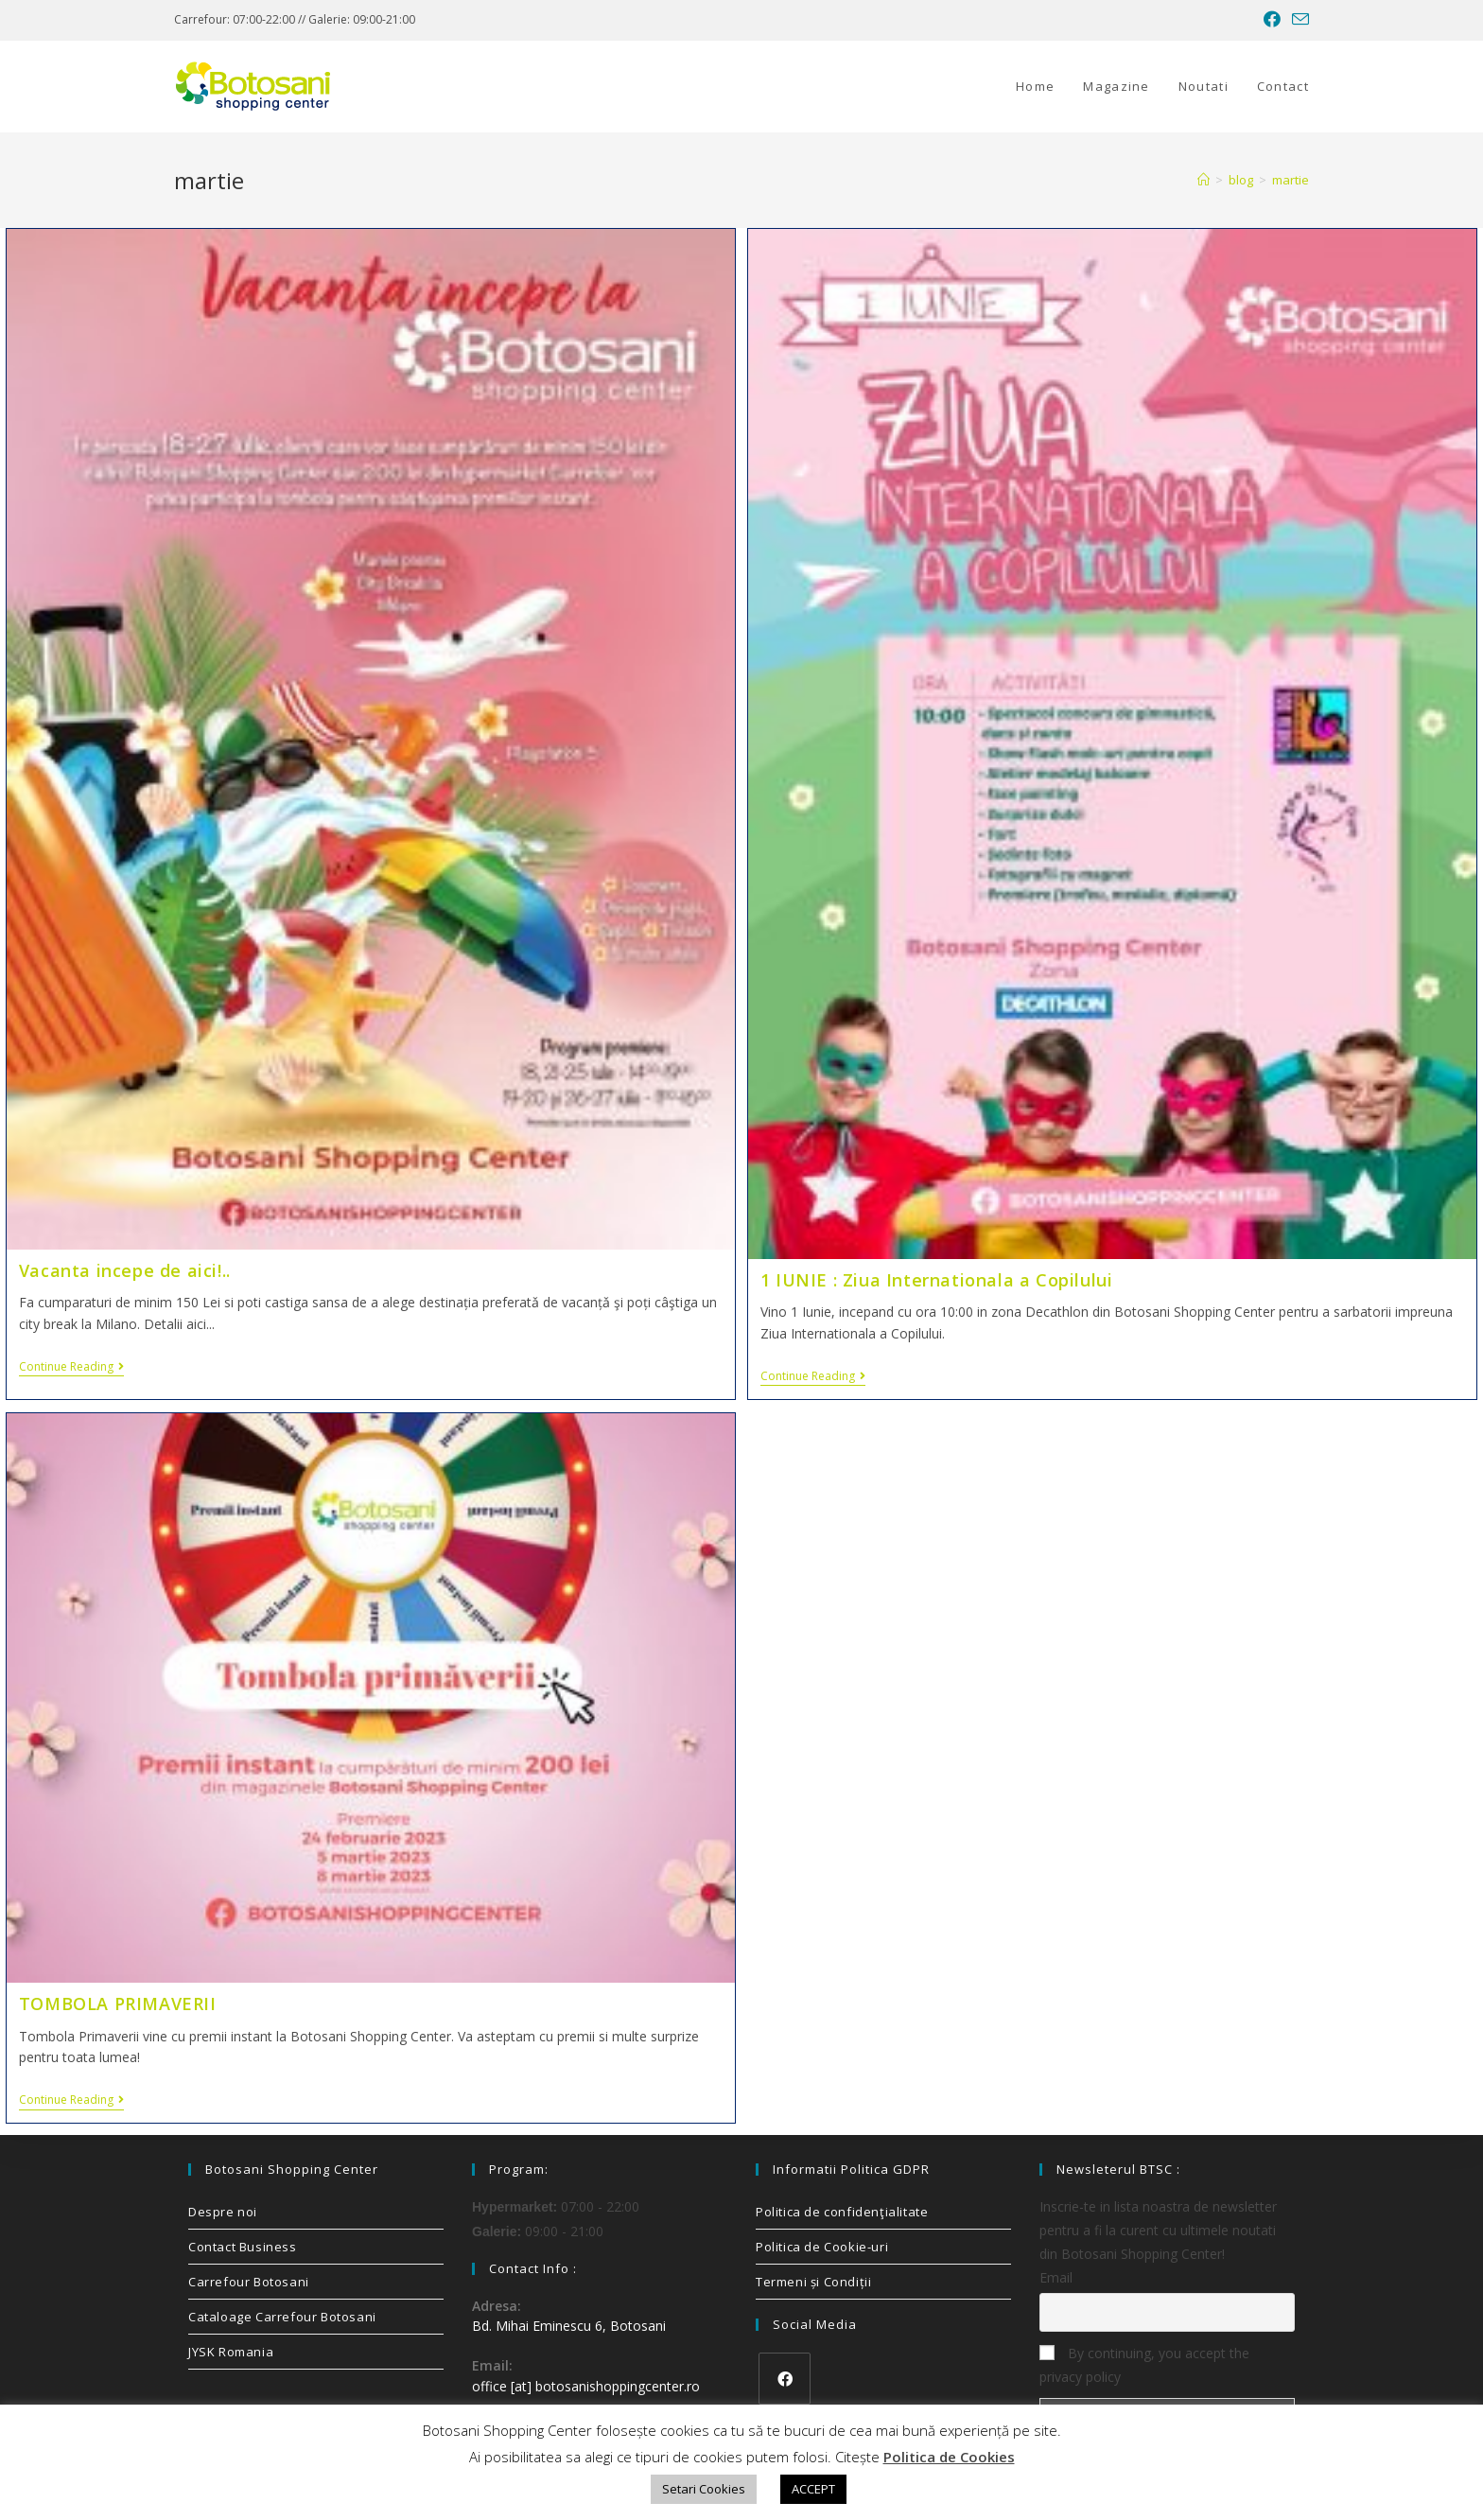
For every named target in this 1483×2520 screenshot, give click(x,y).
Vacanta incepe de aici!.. (125, 1270)
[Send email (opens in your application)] (1297, 19)
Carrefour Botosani (248, 2281)
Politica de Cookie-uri (822, 2246)
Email (1056, 2277)
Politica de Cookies (949, 2456)
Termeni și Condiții (813, 2281)
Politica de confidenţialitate (842, 2211)
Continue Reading (71, 1367)
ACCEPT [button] (813, 2488)
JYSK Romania (230, 2351)
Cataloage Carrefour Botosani (282, 2316)
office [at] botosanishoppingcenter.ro (586, 2386)
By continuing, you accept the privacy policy (1144, 2365)
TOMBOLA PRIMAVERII (118, 2003)
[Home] (1203, 179)
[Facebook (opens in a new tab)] (1272, 19)
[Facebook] (785, 2379)
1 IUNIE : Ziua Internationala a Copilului (936, 1280)
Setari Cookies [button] (703, 2488)
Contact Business (242, 2246)
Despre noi (222, 2211)
